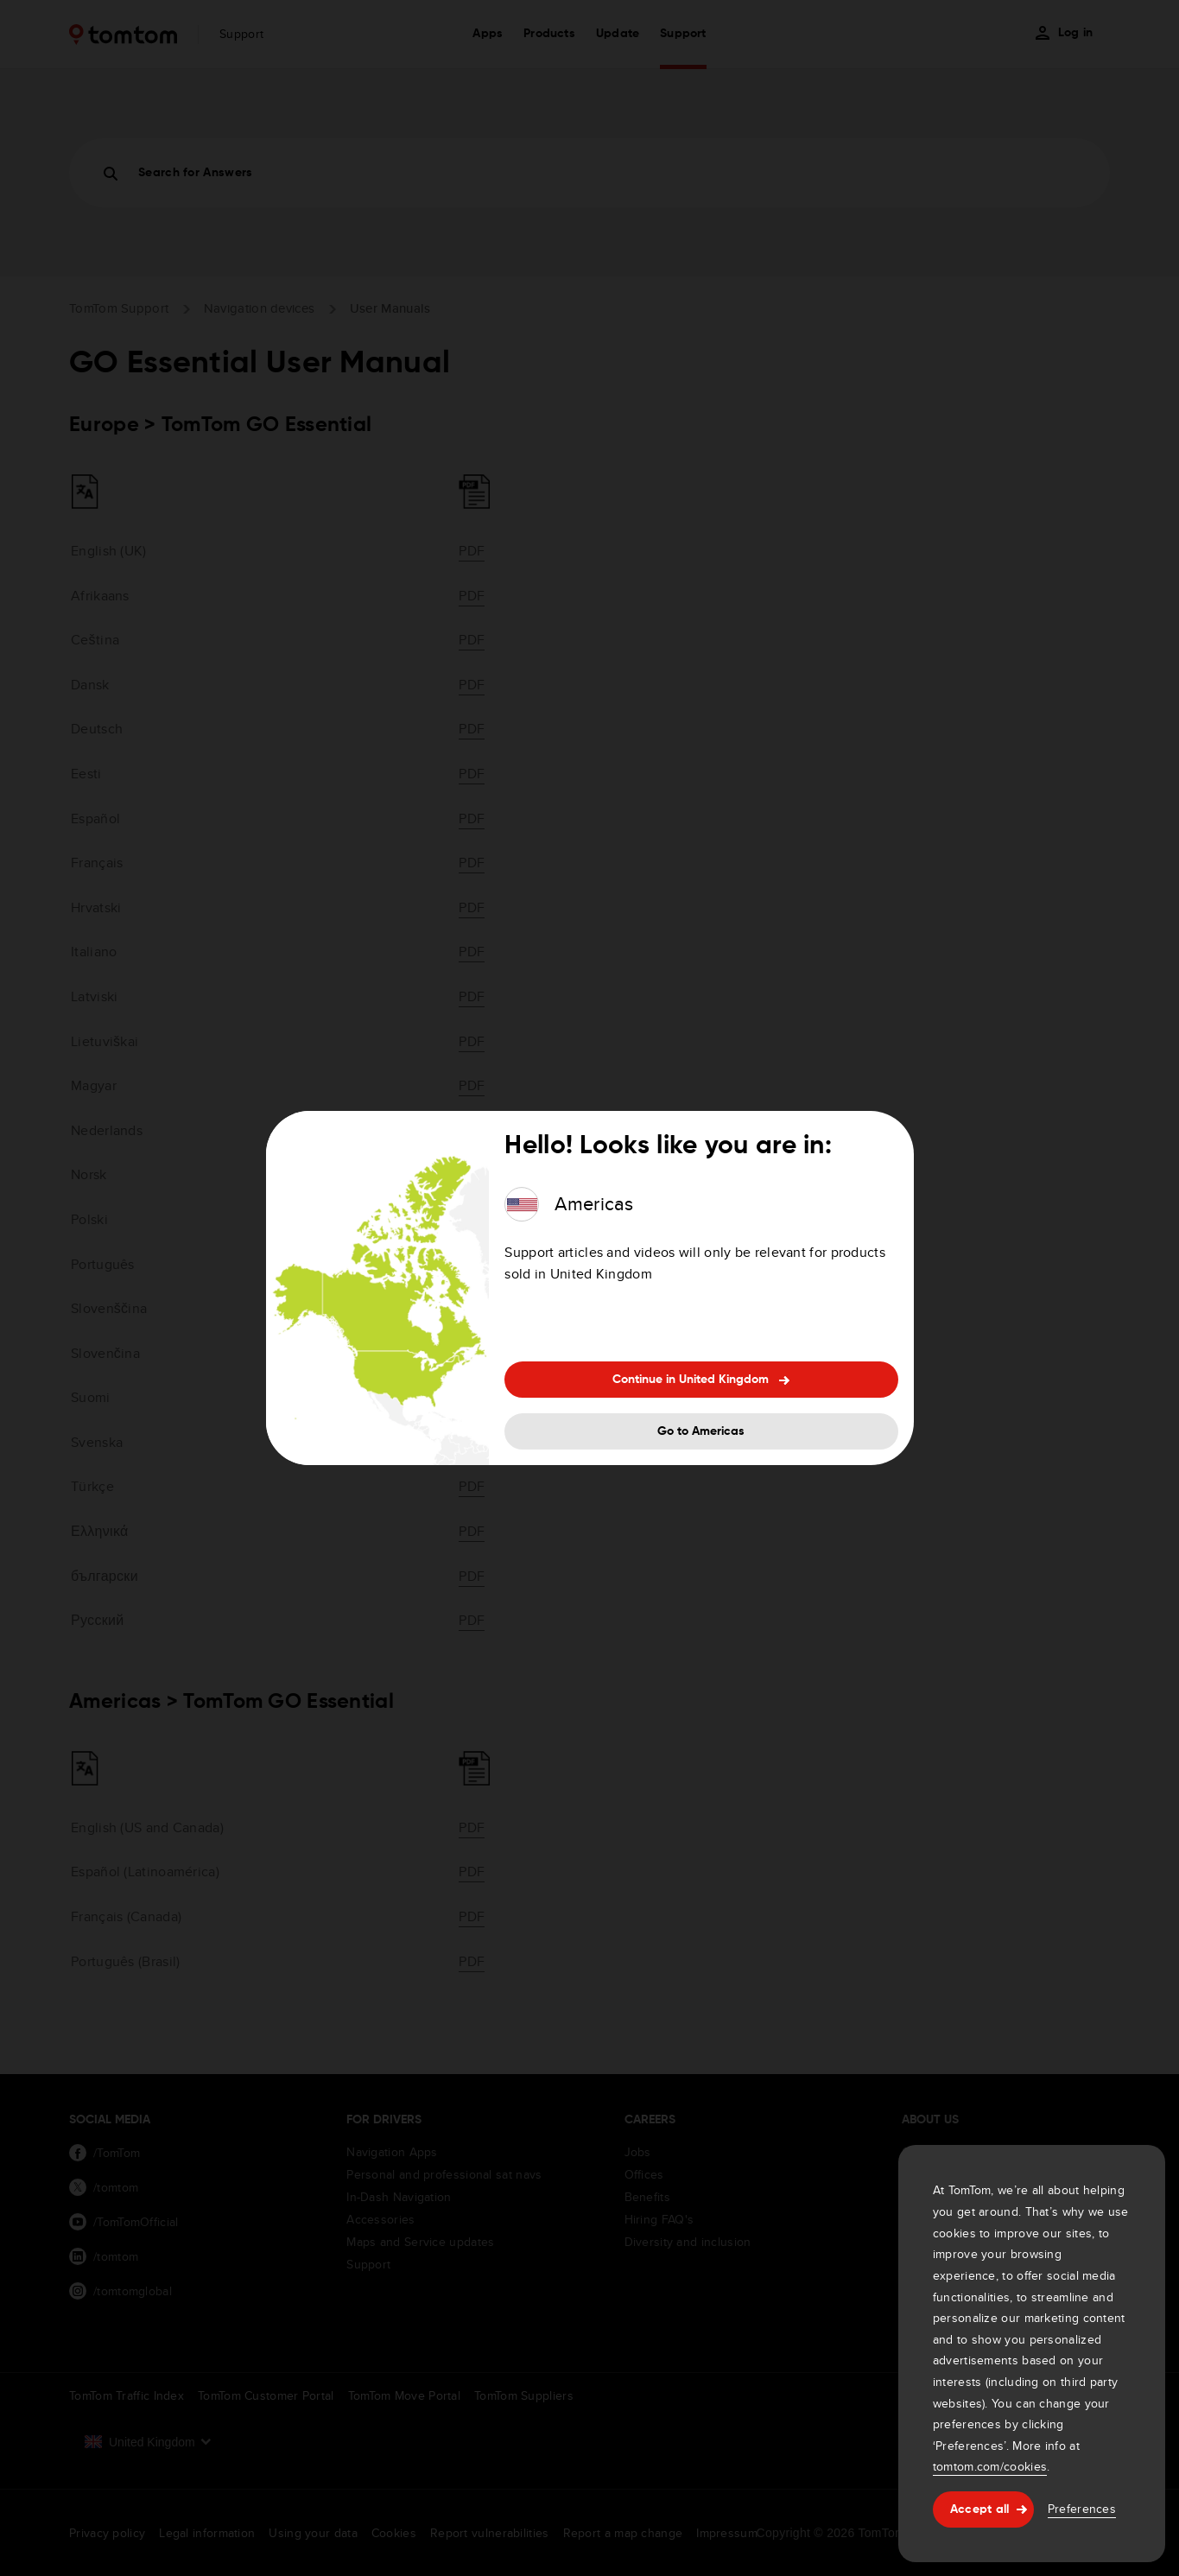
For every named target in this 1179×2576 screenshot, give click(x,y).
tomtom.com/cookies (990, 2466)
